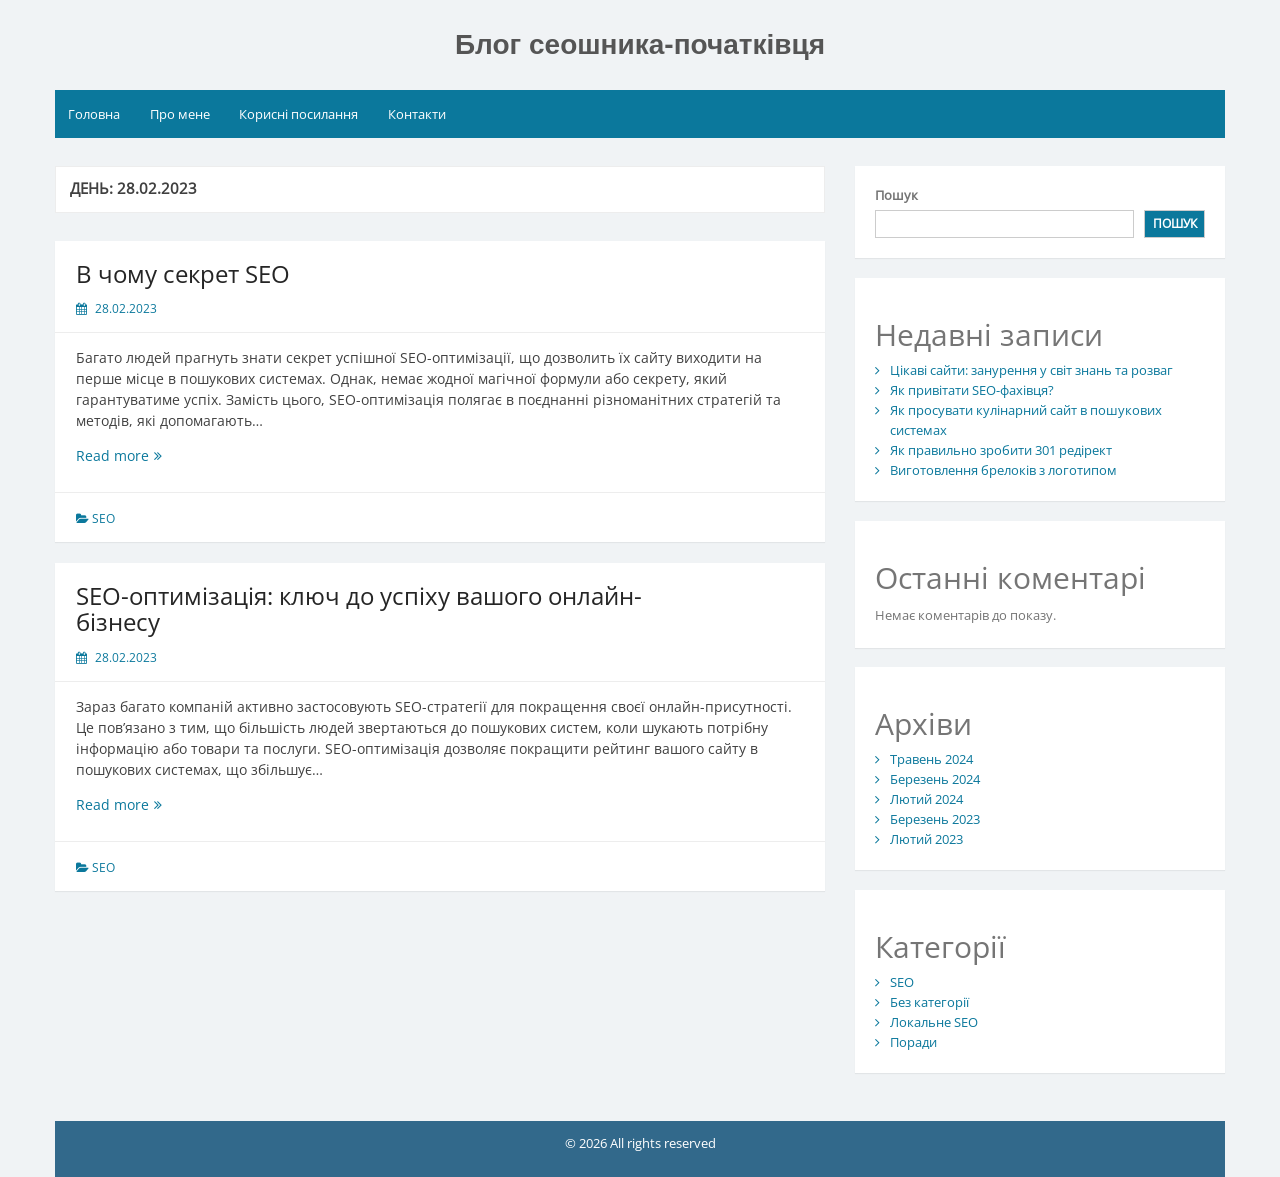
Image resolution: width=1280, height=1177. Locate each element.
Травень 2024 (931, 759)
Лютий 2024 (926, 799)
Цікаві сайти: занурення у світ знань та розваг (1031, 370)
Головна (94, 114)
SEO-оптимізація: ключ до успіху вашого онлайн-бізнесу (359, 608)
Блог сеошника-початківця (640, 44)
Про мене (180, 114)
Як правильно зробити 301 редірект (1001, 450)
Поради (913, 1042)
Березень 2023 (935, 819)
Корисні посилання (298, 114)
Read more (135, 455)
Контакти (417, 114)
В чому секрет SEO (183, 273)
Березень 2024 (935, 779)
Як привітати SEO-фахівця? (972, 390)
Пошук (896, 195)
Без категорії (929, 1002)
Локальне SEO (934, 1022)
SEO (103, 518)
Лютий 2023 (926, 839)
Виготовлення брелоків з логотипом (1003, 470)
